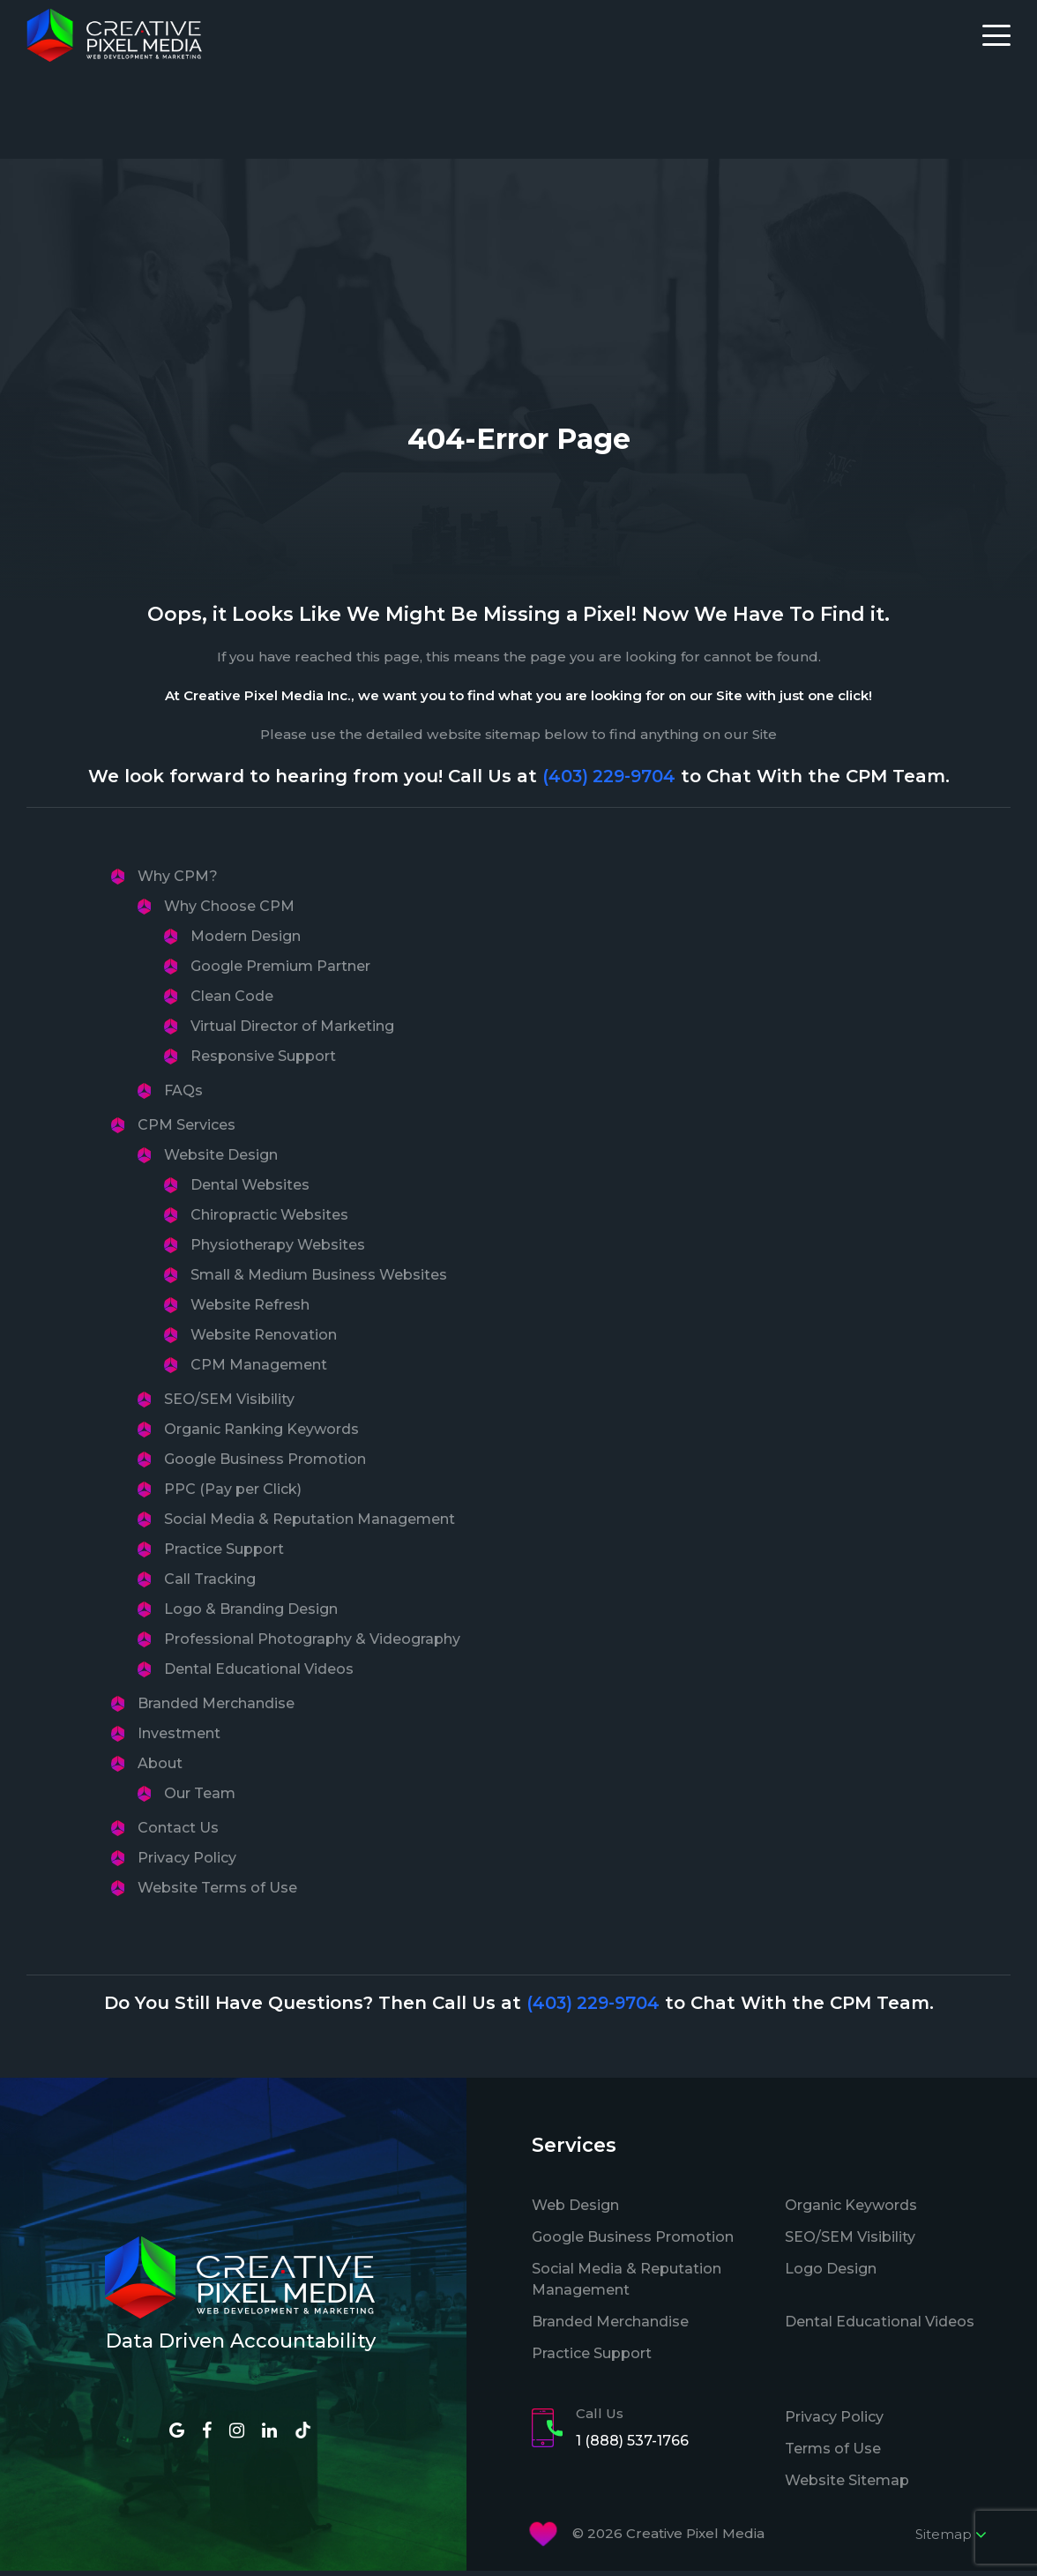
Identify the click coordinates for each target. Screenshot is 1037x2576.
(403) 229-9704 (609, 780)
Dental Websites (250, 1189)
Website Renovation (263, 1339)
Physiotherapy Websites (277, 1249)
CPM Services (186, 1129)
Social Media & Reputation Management (309, 1523)
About (160, 1767)
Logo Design (831, 2273)
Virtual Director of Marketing (292, 1030)
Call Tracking (210, 1583)
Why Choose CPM (229, 910)
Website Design (221, 1159)
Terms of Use (833, 2453)
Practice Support (224, 1553)
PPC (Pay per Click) (233, 1493)
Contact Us (178, 1832)
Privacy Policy (187, 1862)
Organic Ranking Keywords (261, 1433)
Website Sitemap (847, 2484)
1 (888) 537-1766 (632, 2446)
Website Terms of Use (217, 1892)
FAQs (183, 1094)
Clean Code (231, 1000)
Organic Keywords (851, 2209)
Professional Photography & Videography (312, 1643)
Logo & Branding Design (251, 1613)
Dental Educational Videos (259, 1673)
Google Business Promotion (265, 1463)
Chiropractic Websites (269, 1219)
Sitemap (951, 2539)
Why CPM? (178, 880)
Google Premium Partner (280, 970)
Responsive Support (263, 1060)
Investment (179, 1737)
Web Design (575, 2209)
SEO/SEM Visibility (229, 1403)
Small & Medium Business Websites (318, 1279)
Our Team (199, 1797)
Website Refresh (250, 1309)
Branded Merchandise (216, 1707)
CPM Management (258, 1369)
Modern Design (245, 940)
